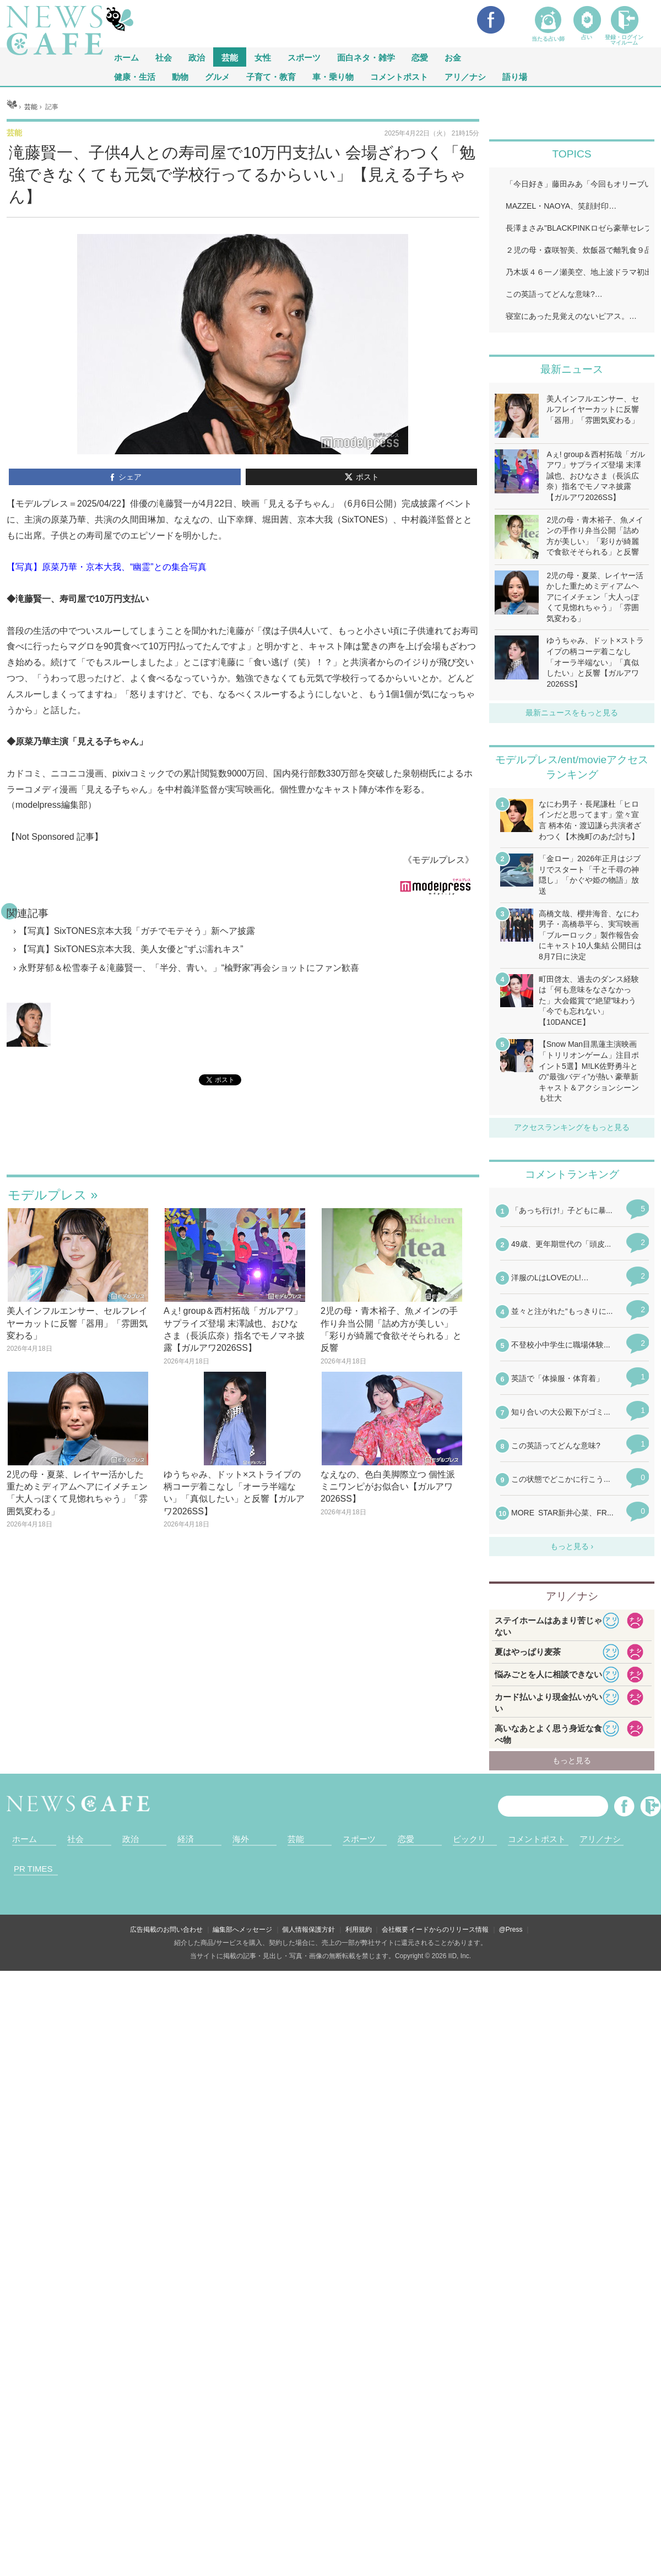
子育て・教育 (271, 76)
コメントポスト (399, 76)
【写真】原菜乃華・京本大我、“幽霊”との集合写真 (107, 567)
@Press (511, 1929)
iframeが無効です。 (243, 1143)
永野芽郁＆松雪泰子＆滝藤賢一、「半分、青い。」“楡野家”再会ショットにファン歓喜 (189, 967)
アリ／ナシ (465, 76)
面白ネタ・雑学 (366, 57)
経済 (185, 1839)
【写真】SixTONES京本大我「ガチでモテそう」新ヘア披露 (137, 931)
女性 (262, 57)
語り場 (514, 76)
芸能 (229, 57)
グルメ (217, 76)
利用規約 (358, 1929)
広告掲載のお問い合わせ (166, 1929)
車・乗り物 (333, 76)
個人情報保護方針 (308, 1929)
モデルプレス (47, 1195)
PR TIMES (33, 1868)
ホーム (24, 1839)
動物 (180, 76)
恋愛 (419, 57)
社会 (163, 57)
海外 (240, 1839)
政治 (196, 57)
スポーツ (304, 57)
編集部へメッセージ (242, 1929)
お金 (453, 57)
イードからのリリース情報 (449, 1929)
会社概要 (395, 1929)
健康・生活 (134, 76)
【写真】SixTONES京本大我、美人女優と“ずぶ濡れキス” (131, 949)
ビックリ (469, 1839)
